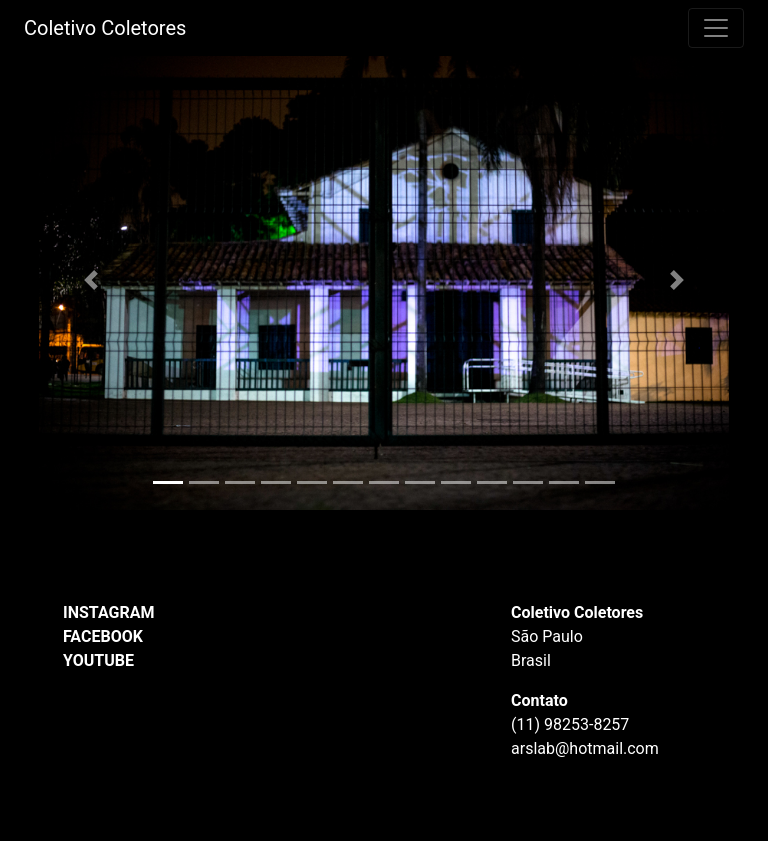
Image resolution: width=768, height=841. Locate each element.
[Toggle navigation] (716, 28)
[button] (91, 280)
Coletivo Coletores (105, 28)
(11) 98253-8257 (570, 724)
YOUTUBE (98, 660)
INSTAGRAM (108, 612)
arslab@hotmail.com (585, 748)
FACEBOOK (103, 636)
